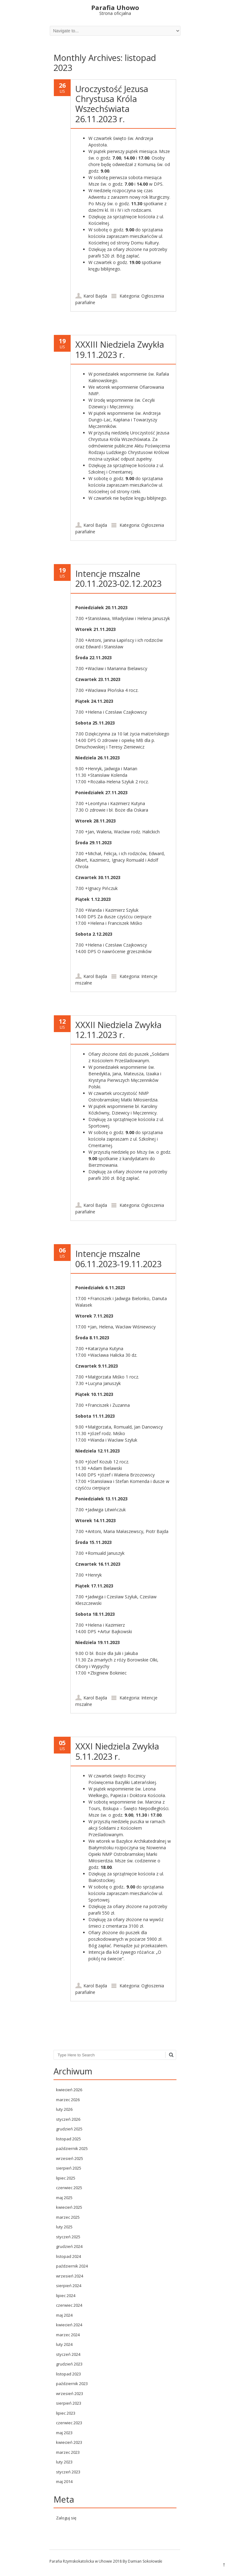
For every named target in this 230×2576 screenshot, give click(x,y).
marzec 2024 (68, 2334)
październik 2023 (72, 2383)
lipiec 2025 (65, 2178)
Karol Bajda (95, 296)
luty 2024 (64, 2344)
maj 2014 (64, 2481)
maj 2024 (64, 2315)
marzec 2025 (68, 2217)
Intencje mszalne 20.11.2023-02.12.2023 (118, 578)
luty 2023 (64, 2462)
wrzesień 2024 (69, 2276)
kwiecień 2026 (69, 2089)
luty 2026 (64, 2109)
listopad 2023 (68, 2374)
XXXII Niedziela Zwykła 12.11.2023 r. (118, 1029)
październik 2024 (72, 2266)
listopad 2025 (68, 2139)
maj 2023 (64, 2432)
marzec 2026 (68, 2099)
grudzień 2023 (69, 2364)
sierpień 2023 (68, 2403)
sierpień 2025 (68, 2168)
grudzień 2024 (69, 2246)
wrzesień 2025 (69, 2158)
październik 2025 (72, 2148)
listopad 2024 (68, 2256)
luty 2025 (64, 2227)
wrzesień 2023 (69, 2393)
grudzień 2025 (69, 2129)
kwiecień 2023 (69, 2442)
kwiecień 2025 (69, 2207)
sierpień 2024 (68, 2285)
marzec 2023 (68, 2452)
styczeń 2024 (68, 2354)
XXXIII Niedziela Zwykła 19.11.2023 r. (119, 349)
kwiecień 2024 (69, 2325)
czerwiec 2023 (69, 2422)
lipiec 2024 (65, 2295)
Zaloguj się (66, 2518)
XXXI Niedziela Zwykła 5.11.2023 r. (117, 1751)
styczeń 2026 (68, 2119)
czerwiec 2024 (69, 2305)
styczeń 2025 (68, 2237)
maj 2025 (64, 2197)
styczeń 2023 (68, 2472)
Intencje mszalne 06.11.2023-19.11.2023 (118, 1258)
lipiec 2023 (65, 2413)
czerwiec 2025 (69, 2187)
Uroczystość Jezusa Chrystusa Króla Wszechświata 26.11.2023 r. (111, 104)
